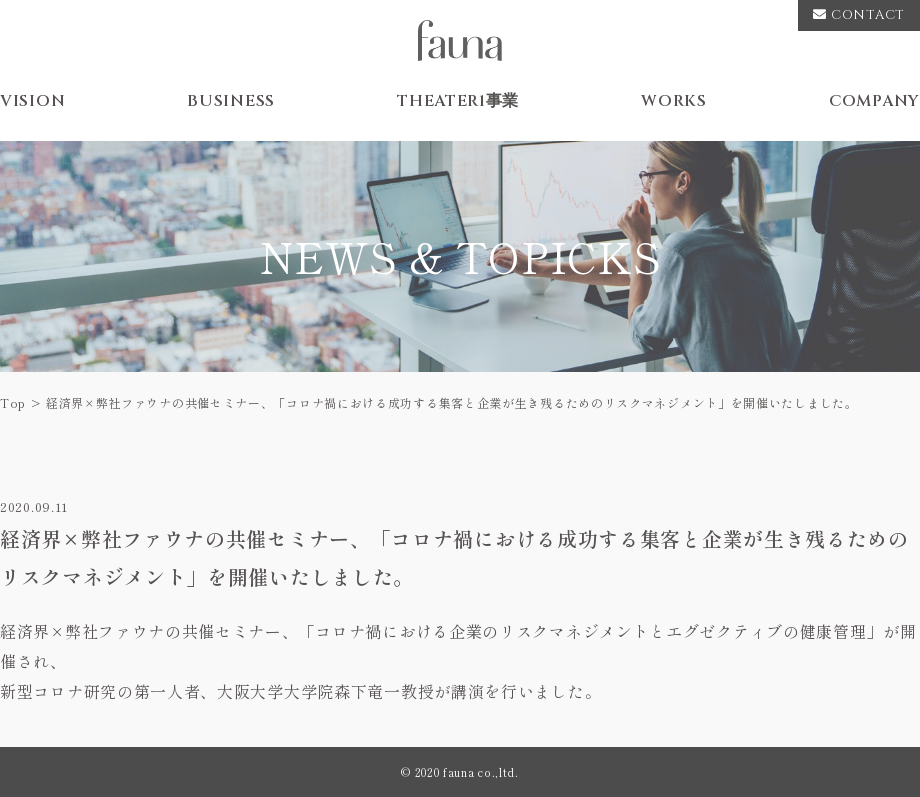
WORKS (674, 101)
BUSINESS (231, 101)
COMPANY (874, 101)
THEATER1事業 (458, 101)
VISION (32, 101)
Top (13, 402)
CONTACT (859, 15)
